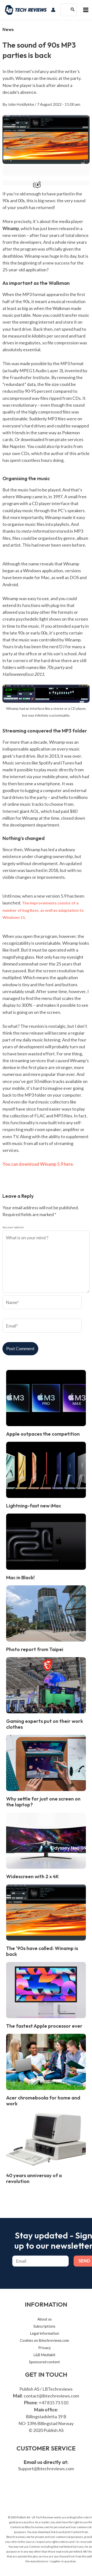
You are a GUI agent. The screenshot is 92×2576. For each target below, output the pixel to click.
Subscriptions (44, 2326)
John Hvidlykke (21, 104)
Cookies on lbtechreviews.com (44, 2340)
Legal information (44, 2333)
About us (44, 2319)
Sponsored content (44, 2362)
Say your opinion (13, 1227)
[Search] (73, 10)
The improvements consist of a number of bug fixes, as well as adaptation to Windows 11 (43, 910)
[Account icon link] (53, 10)
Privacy (44, 2347)
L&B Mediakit (44, 2355)
